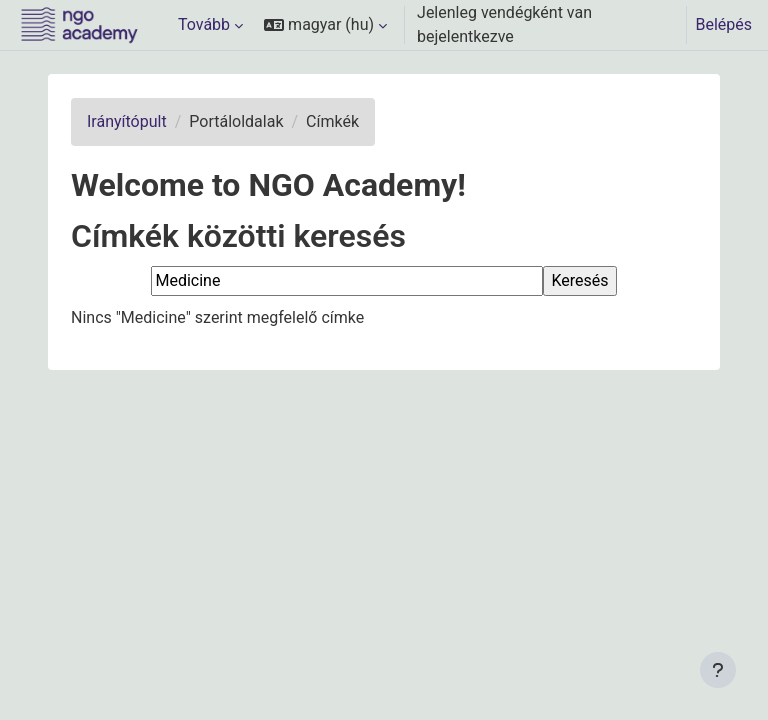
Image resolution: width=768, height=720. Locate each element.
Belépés (723, 24)
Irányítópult (127, 121)
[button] (325, 25)
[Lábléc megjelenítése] (718, 670)
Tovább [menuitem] (204, 24)
